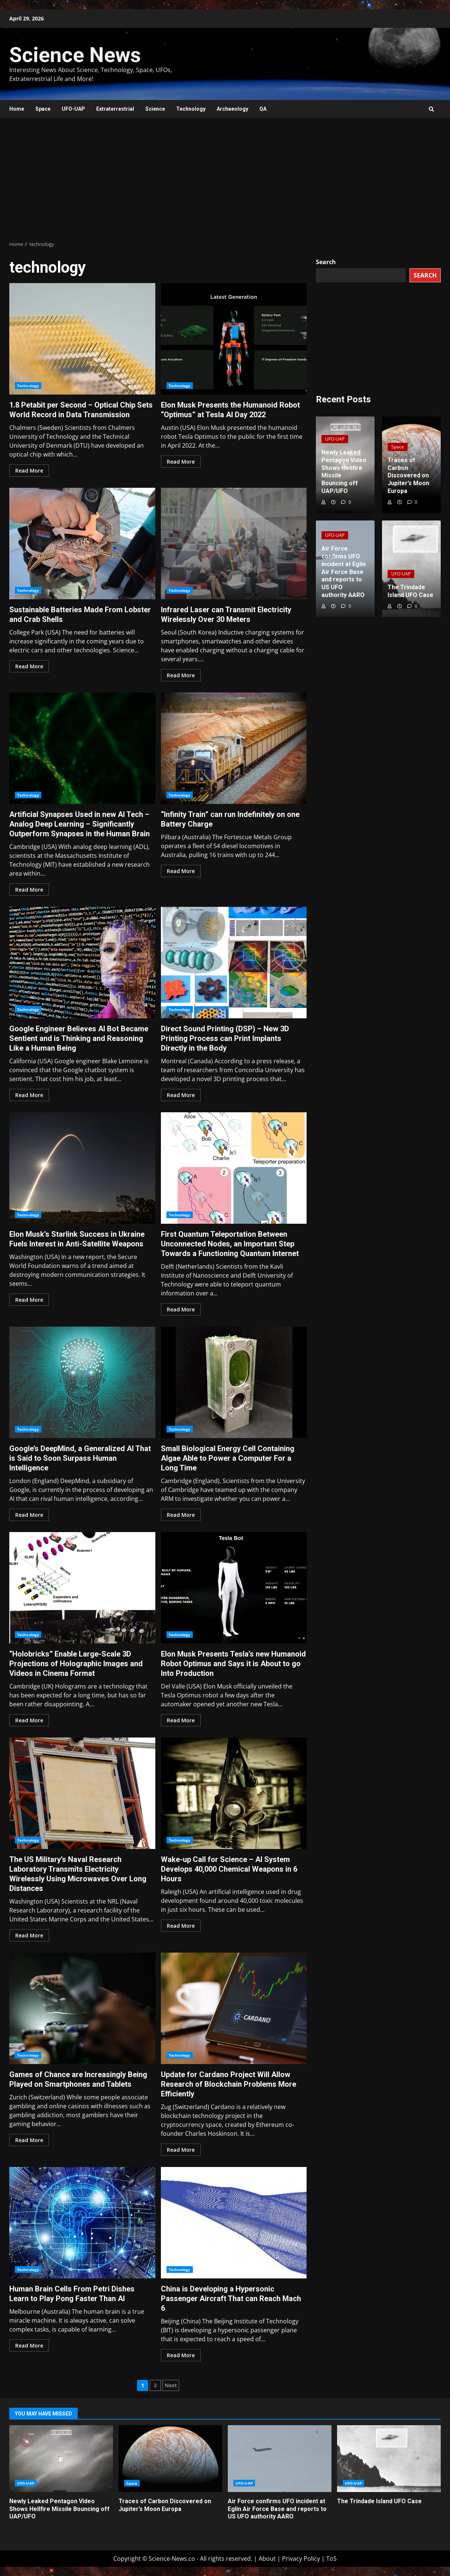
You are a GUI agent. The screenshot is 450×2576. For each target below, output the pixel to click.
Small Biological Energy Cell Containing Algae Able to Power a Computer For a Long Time (234, 1382)
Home (16, 109)
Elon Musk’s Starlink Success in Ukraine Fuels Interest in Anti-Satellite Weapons (82, 1168)
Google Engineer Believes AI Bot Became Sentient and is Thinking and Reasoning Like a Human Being (82, 962)
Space (43, 109)
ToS (331, 2558)
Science (155, 109)
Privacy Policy (301, 2558)
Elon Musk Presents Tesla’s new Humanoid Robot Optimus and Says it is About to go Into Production (234, 1588)
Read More (29, 470)
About (267, 2558)
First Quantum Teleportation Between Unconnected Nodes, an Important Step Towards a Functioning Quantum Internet (234, 1168)
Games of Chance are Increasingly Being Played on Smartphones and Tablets (82, 2008)
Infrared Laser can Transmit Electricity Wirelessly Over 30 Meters (234, 543)
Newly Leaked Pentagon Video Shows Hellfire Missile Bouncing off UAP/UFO (61, 2458)
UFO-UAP (73, 109)
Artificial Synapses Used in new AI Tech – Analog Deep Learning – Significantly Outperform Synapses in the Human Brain (82, 748)
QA (262, 109)
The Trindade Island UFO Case (389, 2458)
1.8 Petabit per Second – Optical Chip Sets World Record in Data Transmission (82, 339)
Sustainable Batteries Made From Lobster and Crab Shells (82, 543)
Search (326, 262)
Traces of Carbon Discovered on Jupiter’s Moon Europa (170, 2458)
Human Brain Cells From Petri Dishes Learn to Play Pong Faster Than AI (82, 2222)
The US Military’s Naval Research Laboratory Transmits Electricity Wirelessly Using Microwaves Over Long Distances (82, 1793)
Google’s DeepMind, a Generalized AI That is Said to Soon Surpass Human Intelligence (82, 1382)
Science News (75, 55)
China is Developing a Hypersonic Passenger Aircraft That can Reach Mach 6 (234, 2222)
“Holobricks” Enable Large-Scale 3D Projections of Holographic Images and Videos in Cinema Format (82, 1588)
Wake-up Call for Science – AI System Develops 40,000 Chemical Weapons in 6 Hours (234, 1793)
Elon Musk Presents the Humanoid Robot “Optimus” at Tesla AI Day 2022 (234, 339)
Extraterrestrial (115, 109)
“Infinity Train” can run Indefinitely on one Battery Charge (234, 748)
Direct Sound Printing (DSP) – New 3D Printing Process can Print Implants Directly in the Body (234, 962)
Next (171, 2385)
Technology (190, 109)
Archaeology (232, 109)
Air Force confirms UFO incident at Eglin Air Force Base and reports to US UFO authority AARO (279, 2458)
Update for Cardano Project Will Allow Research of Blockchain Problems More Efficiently (234, 2008)
